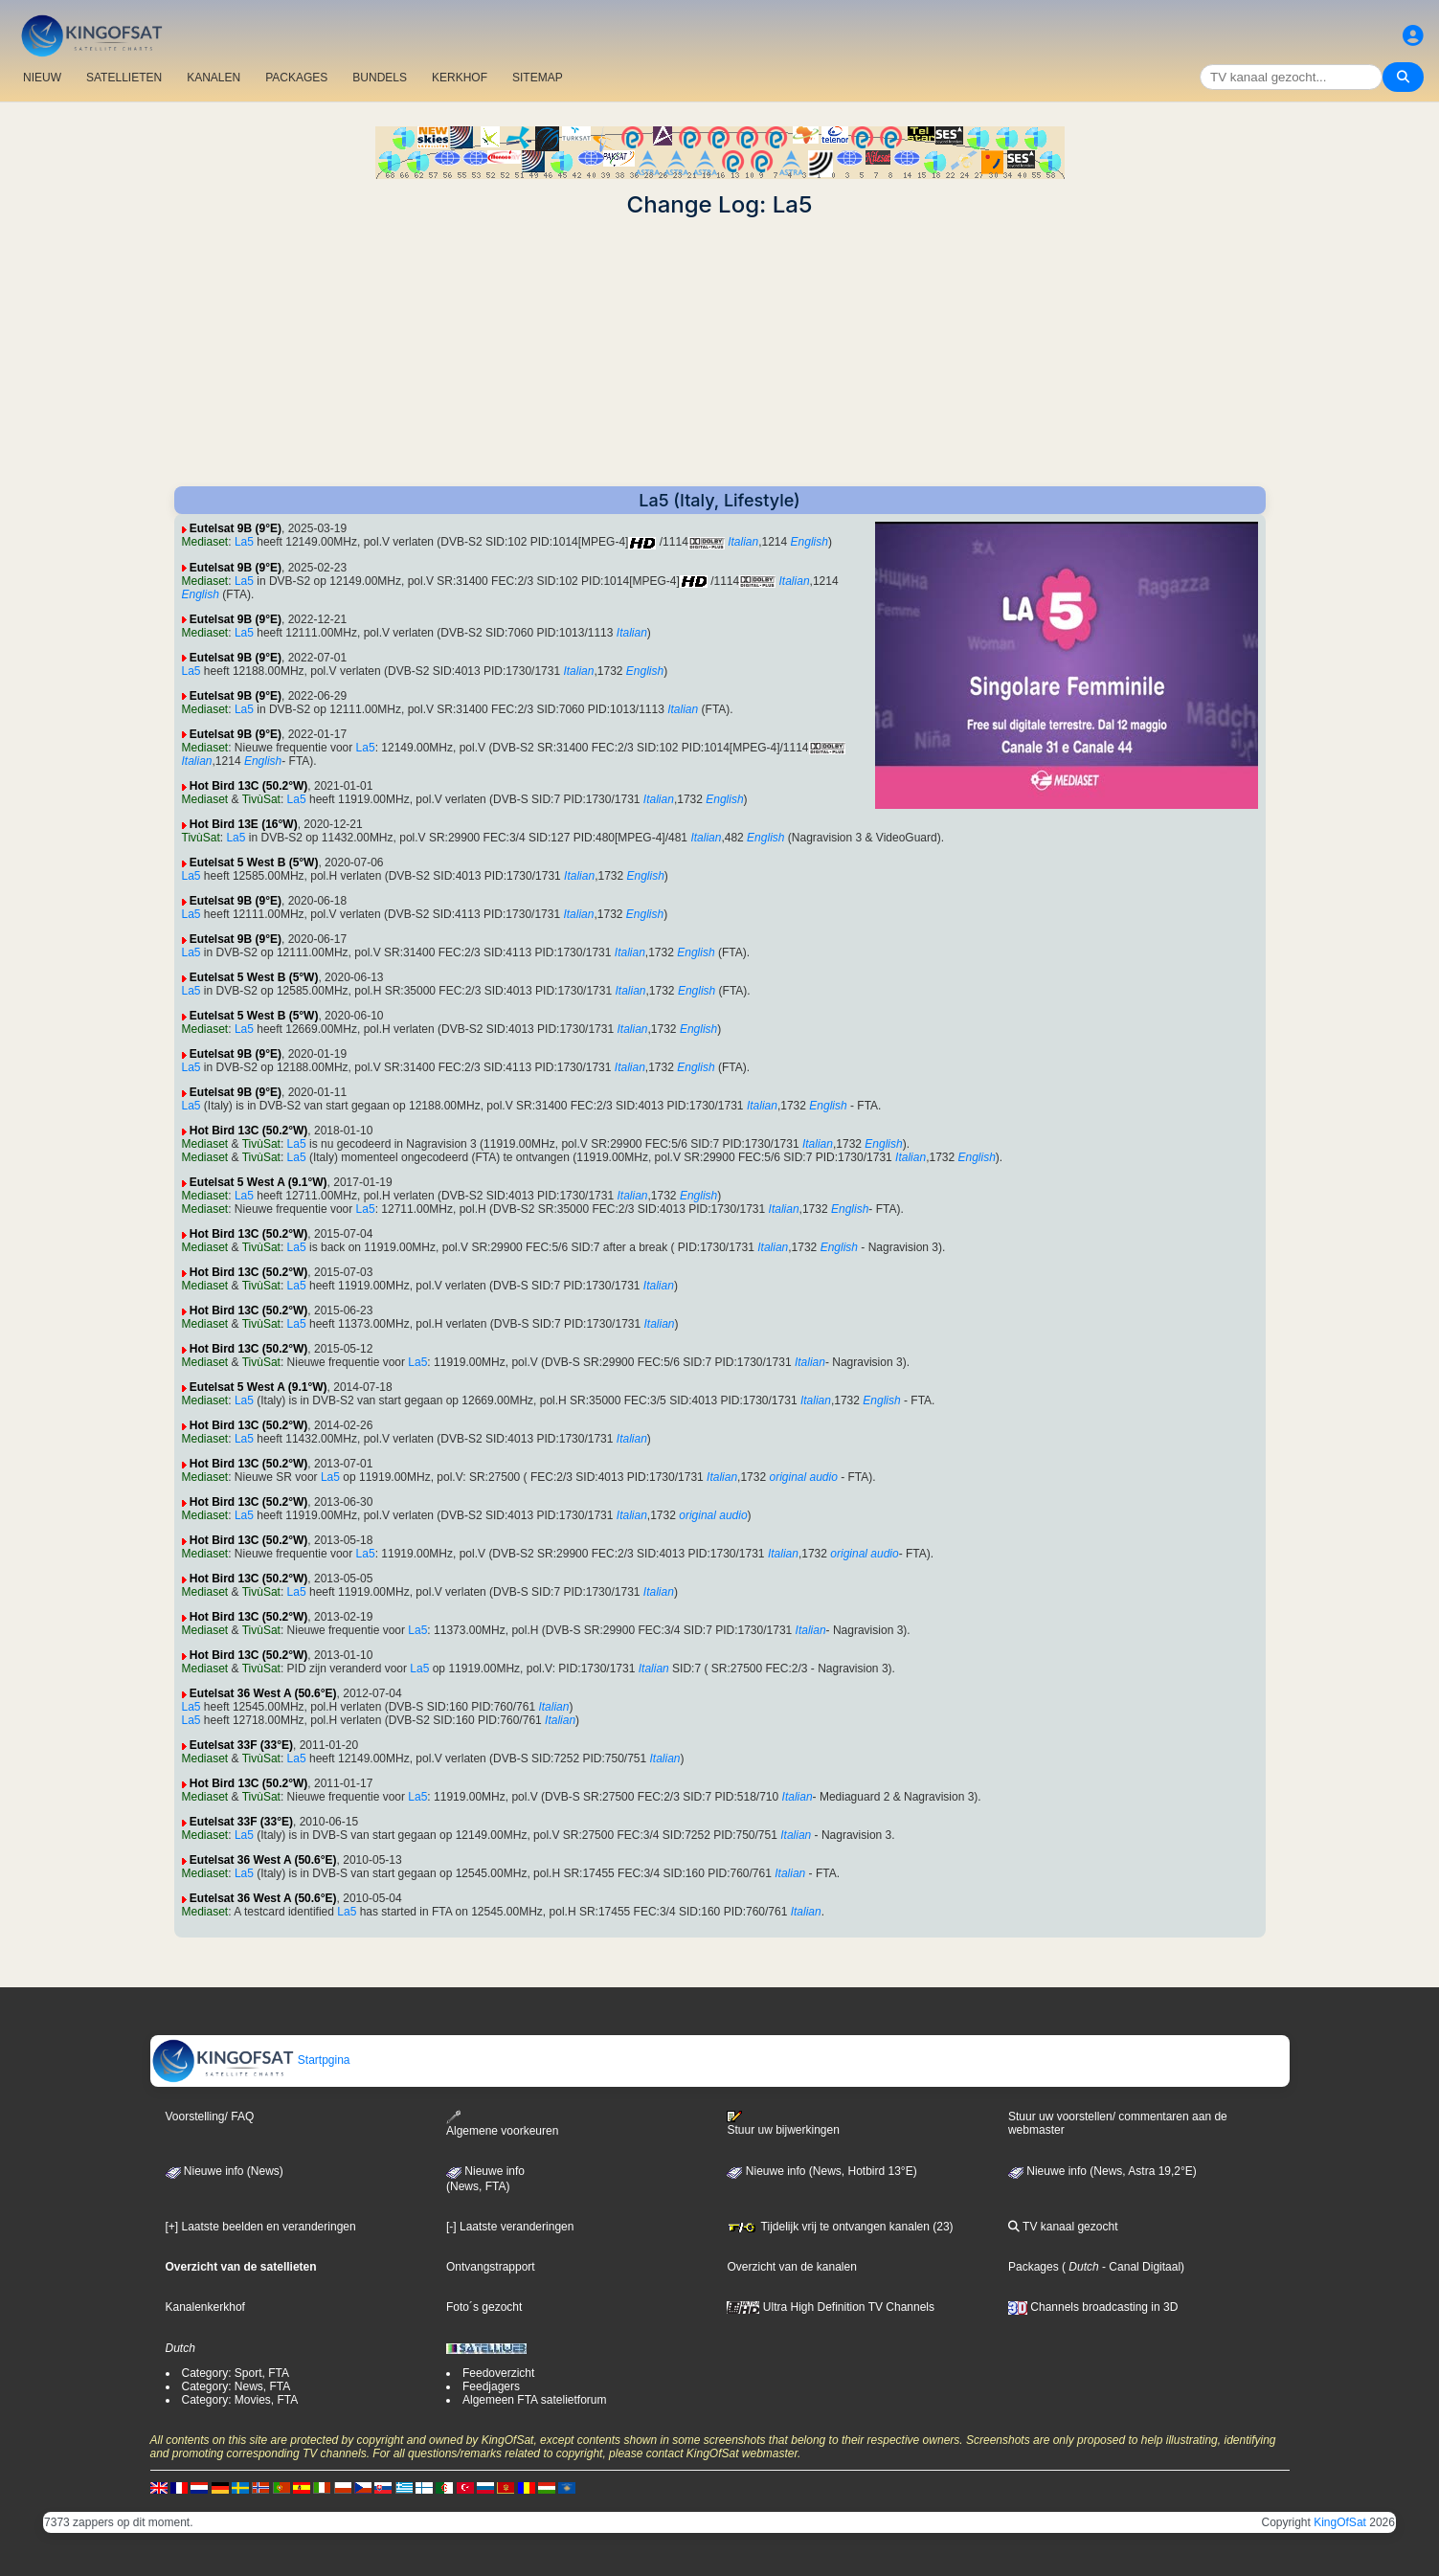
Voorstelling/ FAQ (210, 2116)
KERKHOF (459, 77)
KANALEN (213, 77)
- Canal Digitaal (1139, 2267)
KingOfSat (1340, 2522)
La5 (244, 542)
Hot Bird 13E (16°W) (244, 824)
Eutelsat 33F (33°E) (241, 1745)
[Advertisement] (720, 352)
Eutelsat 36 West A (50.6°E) (263, 1693)
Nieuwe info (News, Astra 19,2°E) (1102, 2171)
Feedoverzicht (498, 2373)
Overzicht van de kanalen (791, 2267)
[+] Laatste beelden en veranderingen (261, 2226)
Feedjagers (491, 2386)
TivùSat (261, 799)
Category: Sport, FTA (235, 2373)
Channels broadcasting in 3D (1093, 2307)
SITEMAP (537, 77)
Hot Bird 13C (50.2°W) (248, 786)
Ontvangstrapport (490, 2267)
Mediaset (205, 542)
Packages (1033, 2267)
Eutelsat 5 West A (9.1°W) (258, 1182)
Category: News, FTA (236, 2386)
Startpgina (250, 2060)
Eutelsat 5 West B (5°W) (254, 862)
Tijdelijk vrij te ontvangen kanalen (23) (840, 2226)
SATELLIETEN (124, 77)
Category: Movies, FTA (240, 2400)
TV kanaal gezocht (1063, 2226)
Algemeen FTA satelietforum (534, 2400)
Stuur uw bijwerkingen (783, 2123)
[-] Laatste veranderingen (509, 2226)
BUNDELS (379, 77)
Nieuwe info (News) (224, 2171)
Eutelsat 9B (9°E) (235, 528)
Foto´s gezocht (484, 2307)
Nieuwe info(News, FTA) (485, 2178)
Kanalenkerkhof (205, 2307)
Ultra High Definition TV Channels (830, 2307)
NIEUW (42, 77)
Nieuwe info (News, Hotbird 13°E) (821, 2171)
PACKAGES (296, 77)
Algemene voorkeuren (502, 2124)
